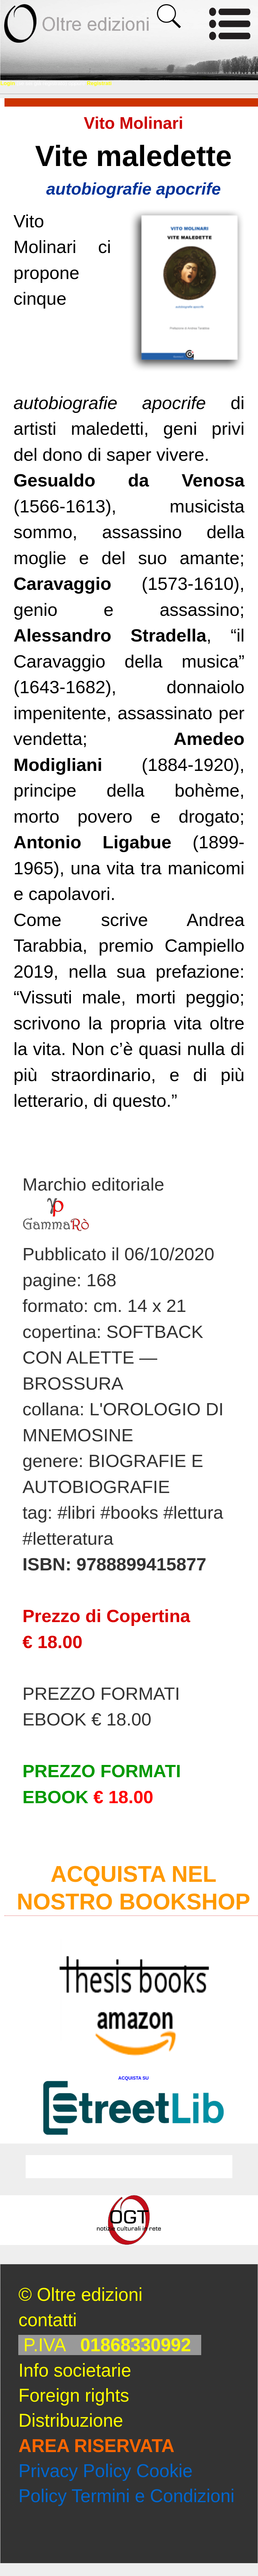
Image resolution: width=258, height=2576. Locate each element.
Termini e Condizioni (153, 2496)
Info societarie (74, 2370)
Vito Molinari (133, 123)
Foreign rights (73, 2395)
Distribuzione (70, 2420)
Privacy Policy (74, 2471)
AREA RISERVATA (96, 2446)
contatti (47, 2320)
